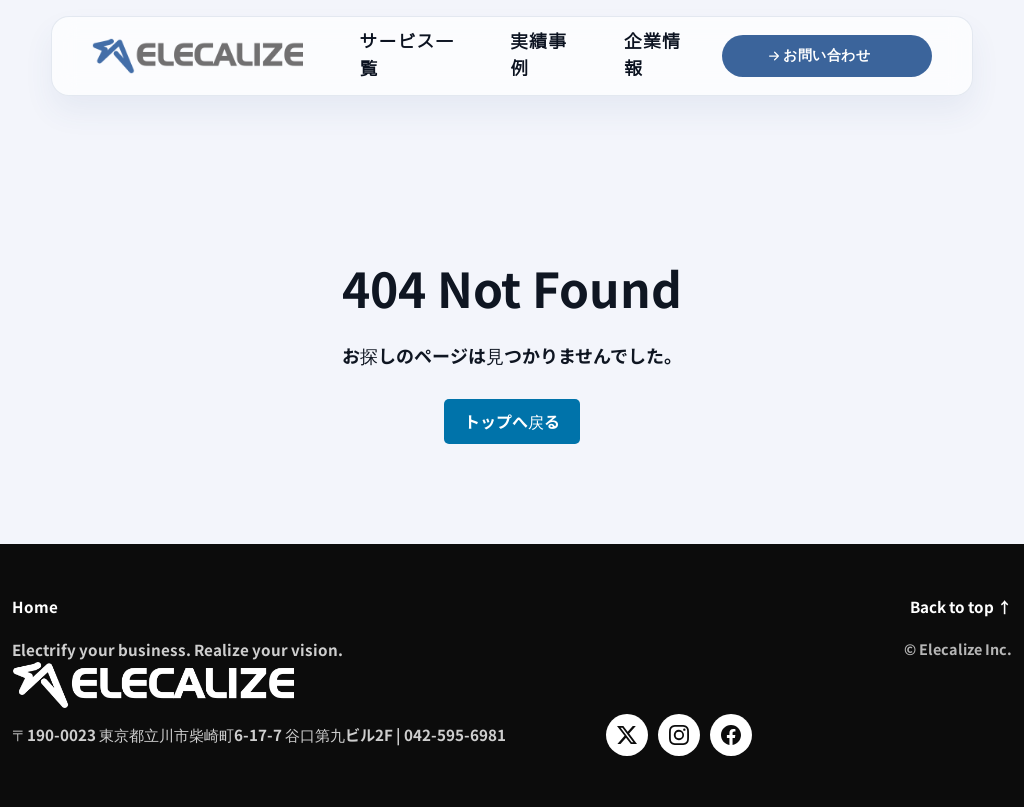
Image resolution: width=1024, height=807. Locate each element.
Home (35, 606)
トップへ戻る (512, 421)
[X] (627, 735)
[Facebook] (731, 735)
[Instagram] (679, 735)
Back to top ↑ (961, 606)
